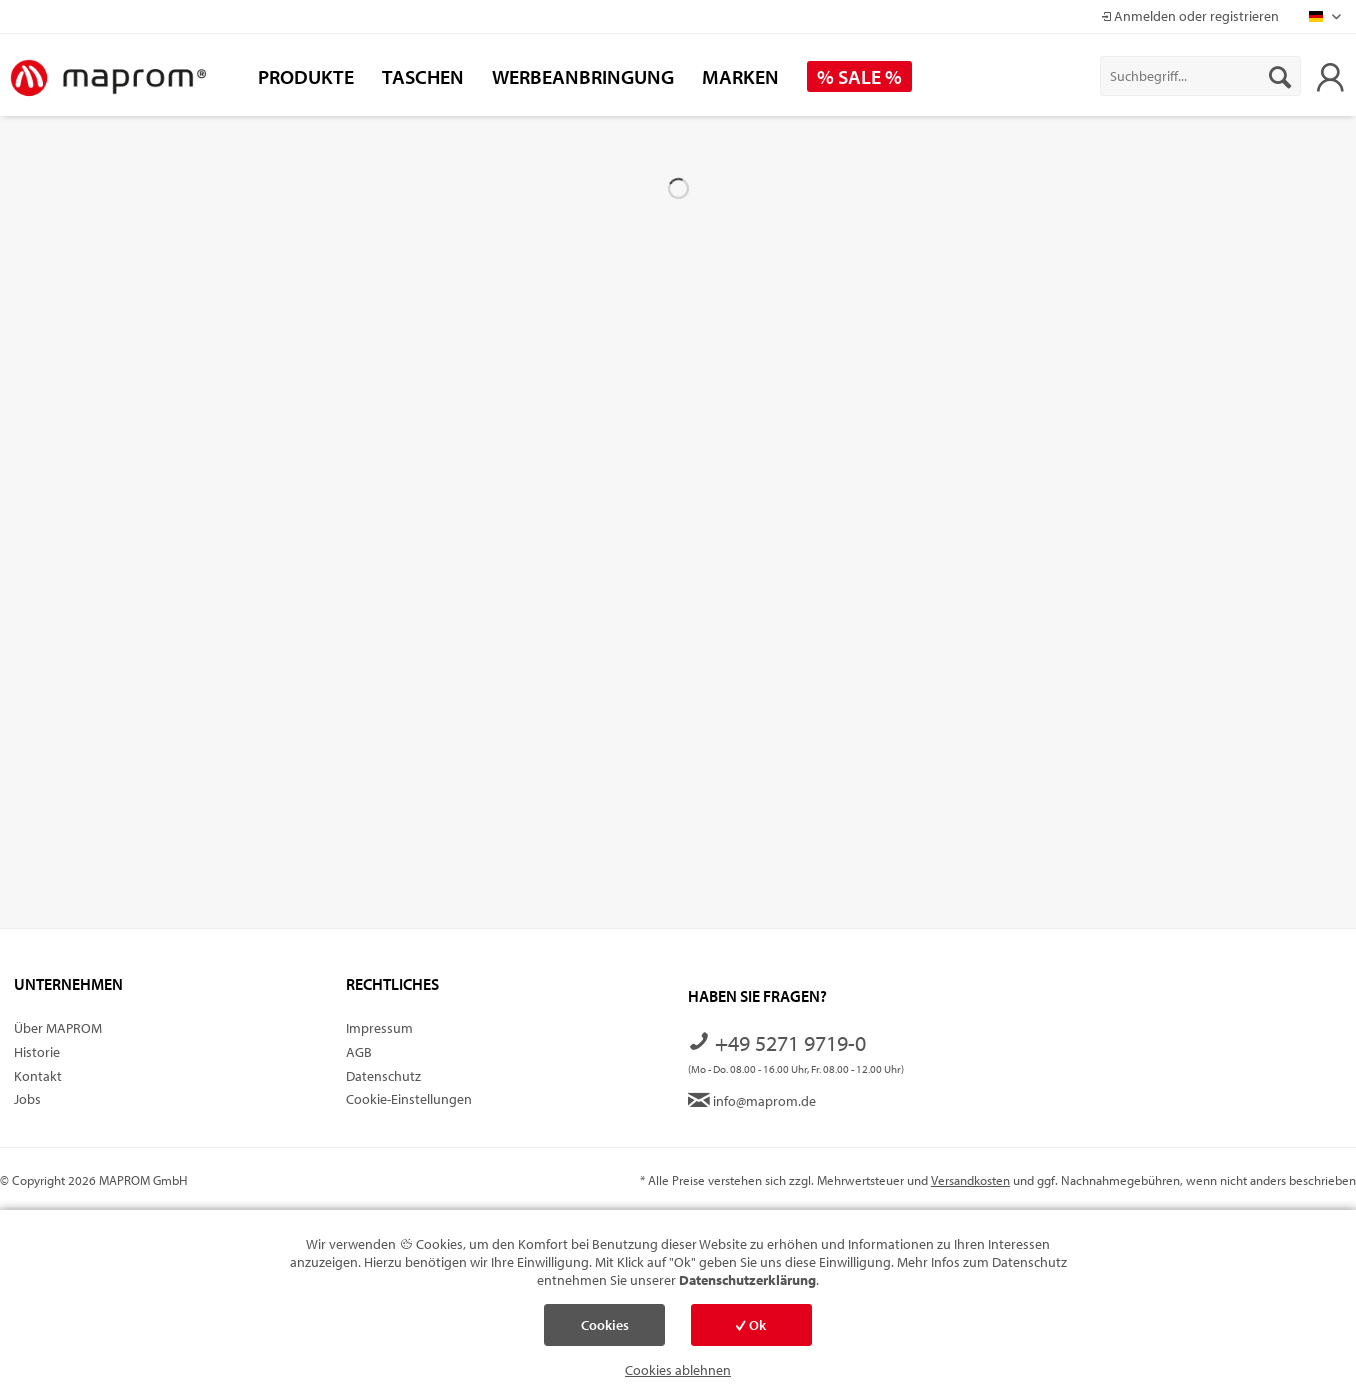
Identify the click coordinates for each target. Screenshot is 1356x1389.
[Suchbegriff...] (1200, 76)
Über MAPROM (58, 1028)
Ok (751, 1325)
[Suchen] (1280, 76)
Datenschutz (383, 1076)
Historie (37, 1052)
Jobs (27, 1099)
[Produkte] (306, 76)
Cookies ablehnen (678, 1370)
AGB (359, 1052)
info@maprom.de (752, 1101)
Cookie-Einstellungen (409, 1099)
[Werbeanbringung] (583, 76)
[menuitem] (1200, 76)
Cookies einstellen (605, 1331)
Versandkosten (970, 1180)
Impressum (379, 1028)
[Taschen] (423, 76)
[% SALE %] (859, 76)
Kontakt (38, 1076)
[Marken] (740, 76)
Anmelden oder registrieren (1190, 16)
